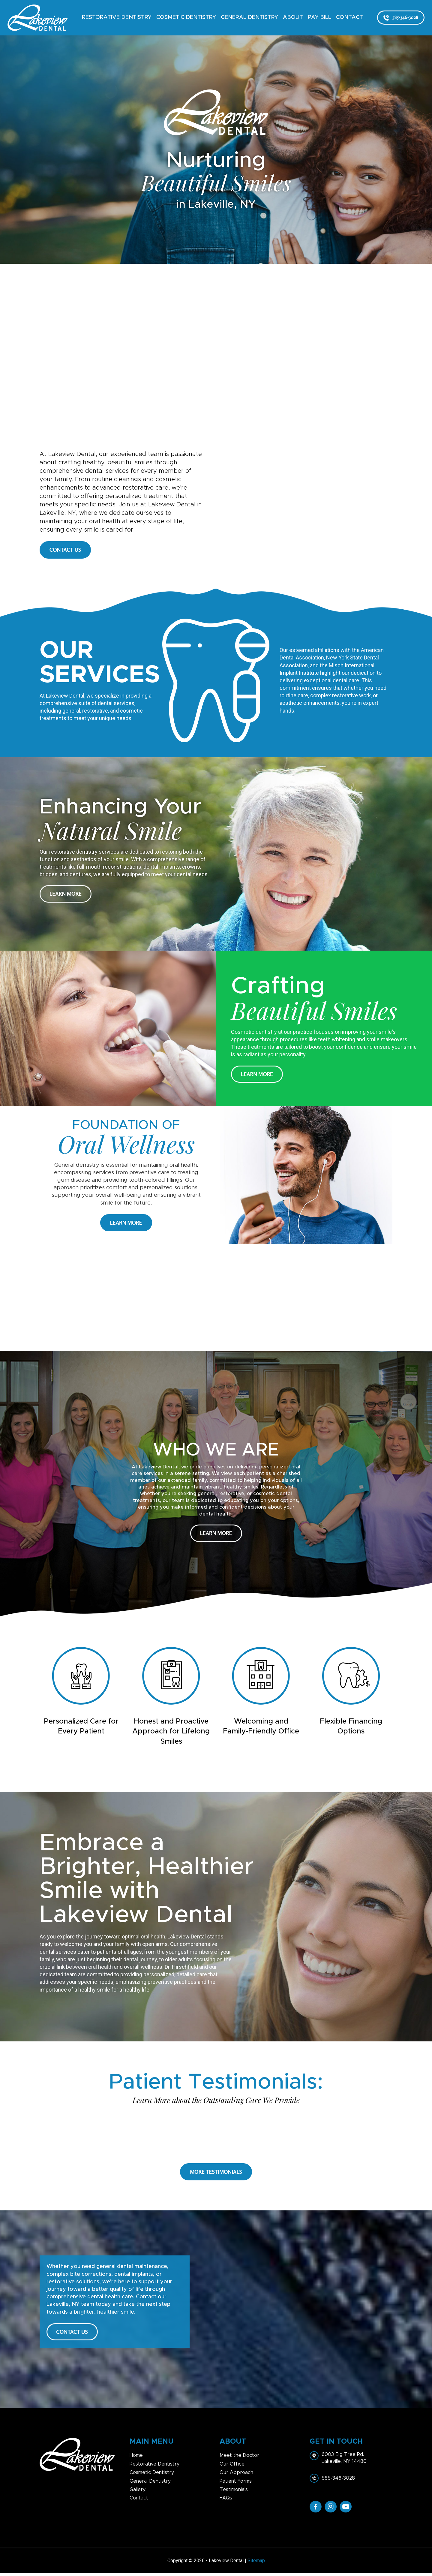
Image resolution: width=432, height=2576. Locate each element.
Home (136, 2458)
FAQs (226, 2501)
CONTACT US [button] (65, 549)
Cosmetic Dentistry (186, 17)
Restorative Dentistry (117, 17)
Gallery (138, 2492)
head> (216, 357)
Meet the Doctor (239, 2458)
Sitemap (256, 2563)
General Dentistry (249, 17)
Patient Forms (236, 2483)
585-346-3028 (400, 17)
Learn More (66, 893)
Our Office (232, 2467)
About (293, 17)
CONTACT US (74, 2333)
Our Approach (236, 2475)
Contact (349, 17)
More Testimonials (216, 2171)
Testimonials (234, 2492)
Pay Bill (319, 17)
